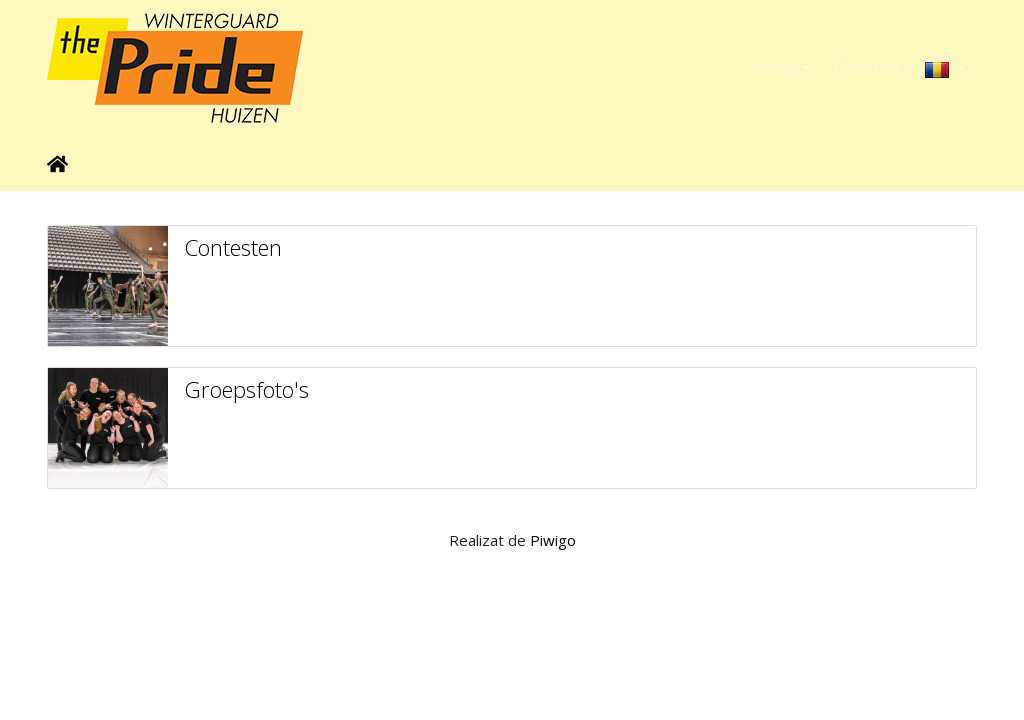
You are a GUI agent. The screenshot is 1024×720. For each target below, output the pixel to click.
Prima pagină (57, 164)
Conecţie (862, 67)
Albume (777, 67)
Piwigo (553, 540)
